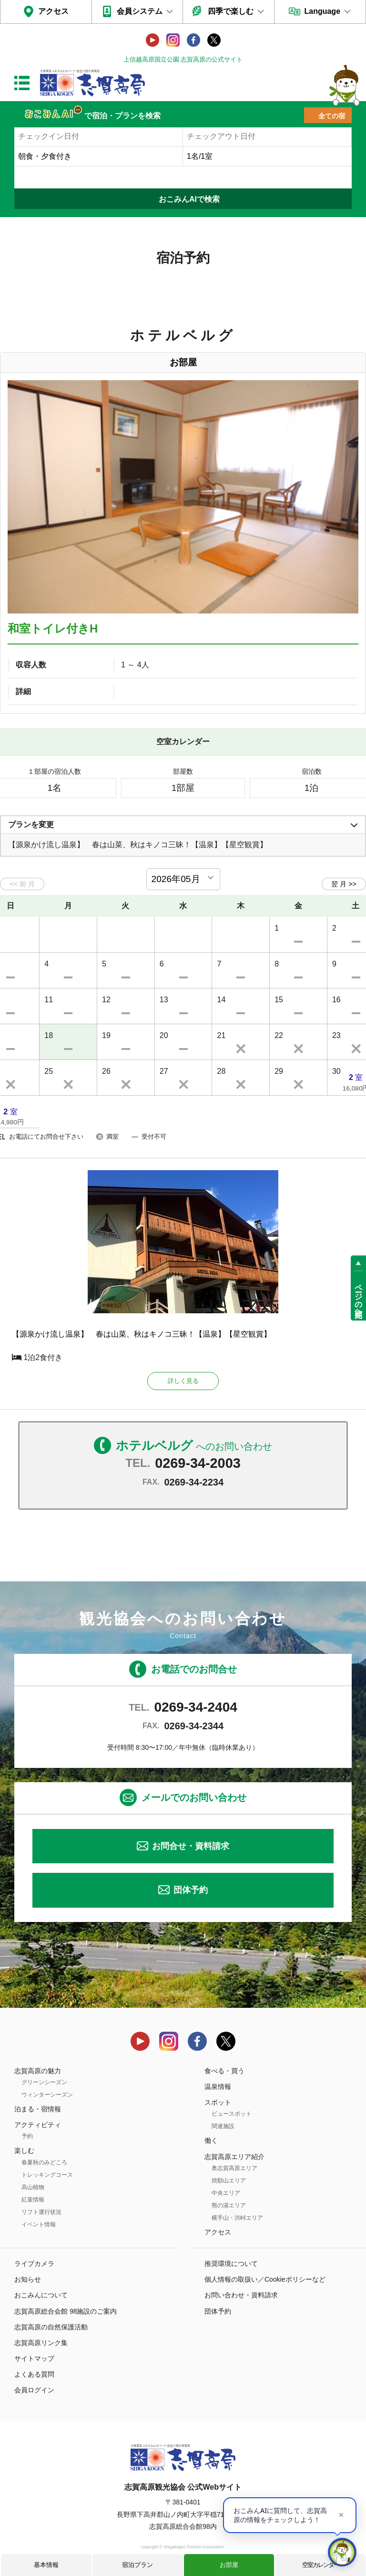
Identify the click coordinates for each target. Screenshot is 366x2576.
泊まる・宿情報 (37, 2109)
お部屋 (229, 2564)
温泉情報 (217, 2087)
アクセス (53, 11)
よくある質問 (34, 2375)
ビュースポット (232, 2114)
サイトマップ (34, 2359)
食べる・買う (224, 2071)
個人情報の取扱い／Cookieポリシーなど (264, 2280)
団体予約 (190, 1891)
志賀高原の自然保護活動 (51, 2327)
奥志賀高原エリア (234, 2168)
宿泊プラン (137, 2564)
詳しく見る (183, 1381)
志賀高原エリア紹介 (234, 2157)
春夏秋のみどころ (44, 2163)
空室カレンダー (320, 2564)
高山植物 (32, 2187)
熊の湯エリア (229, 2205)
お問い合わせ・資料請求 (241, 2296)
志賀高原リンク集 (41, 2343)
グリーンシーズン (44, 2082)
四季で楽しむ (231, 11)
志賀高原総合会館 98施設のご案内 (65, 2312)
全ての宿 (331, 116)
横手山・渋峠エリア (237, 2218)
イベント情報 (38, 2225)
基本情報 (46, 2564)
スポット (217, 2103)
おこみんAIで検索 (189, 199)
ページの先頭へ (359, 1296)
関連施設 (223, 2127)
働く (211, 2141)
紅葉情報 (32, 2200)
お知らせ (27, 2280)
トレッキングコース (47, 2175)
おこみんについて (41, 2296)
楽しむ (24, 2151)
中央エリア (226, 2193)
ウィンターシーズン (47, 2095)
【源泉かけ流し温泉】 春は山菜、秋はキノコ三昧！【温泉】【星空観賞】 (141, 1334)
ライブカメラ (34, 2264)
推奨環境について (231, 2264)
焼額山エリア (229, 2181)
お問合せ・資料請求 (190, 1846)
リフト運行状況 (41, 2212)
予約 (27, 2137)
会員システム (140, 11)
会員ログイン (34, 2391)
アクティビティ (37, 2125)
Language (322, 11)
